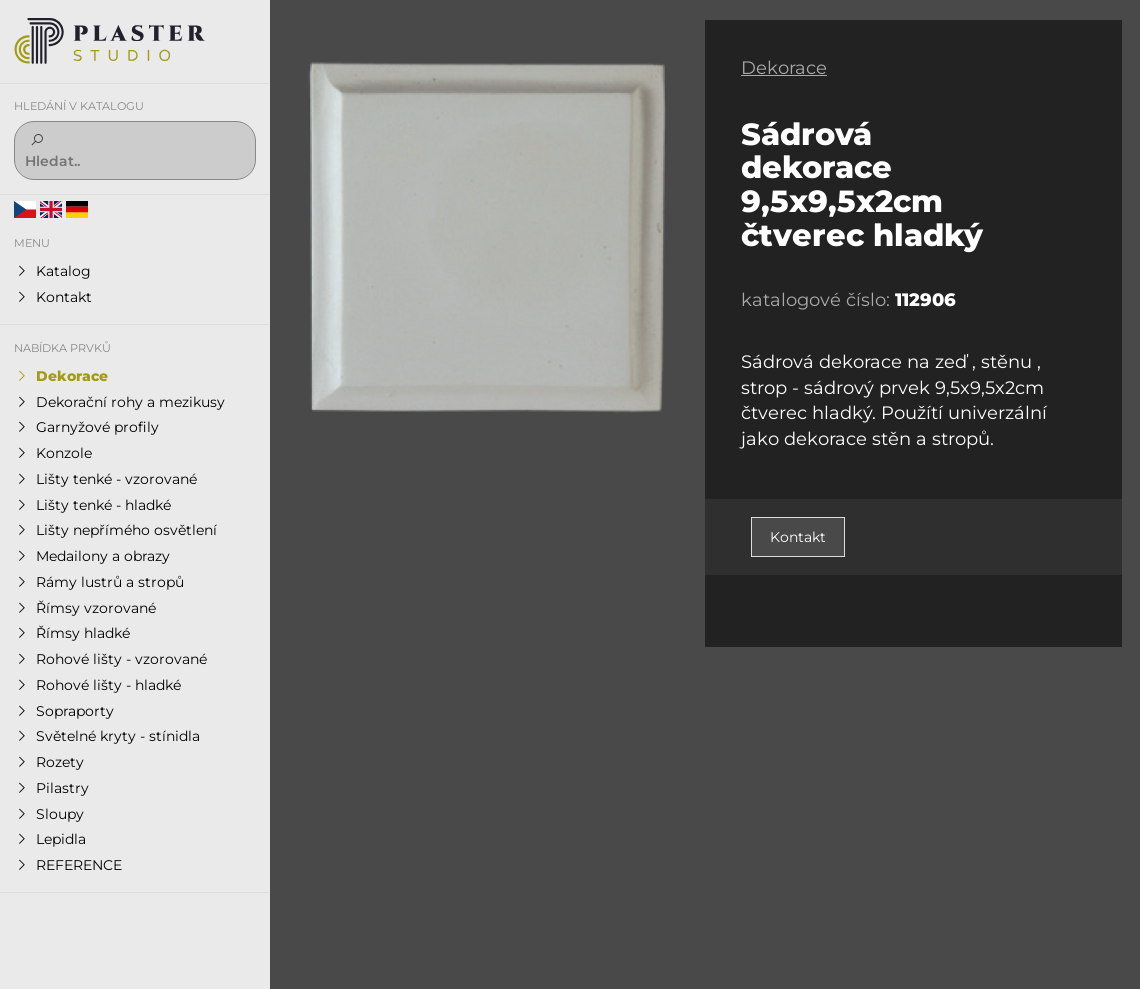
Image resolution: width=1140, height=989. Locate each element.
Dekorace (784, 68)
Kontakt (798, 537)
